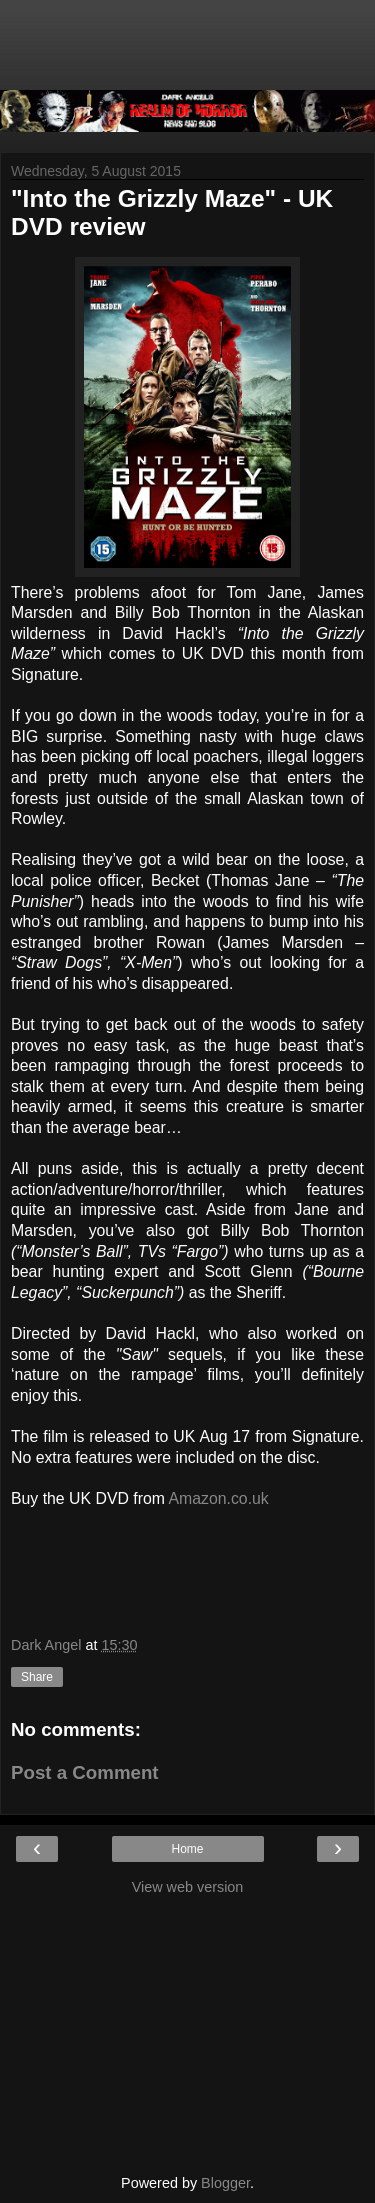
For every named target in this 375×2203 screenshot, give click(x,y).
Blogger (225, 2183)
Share (37, 1677)
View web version (188, 1887)
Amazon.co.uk (218, 1498)
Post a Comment (85, 1772)
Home (187, 1849)
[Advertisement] (188, 55)
